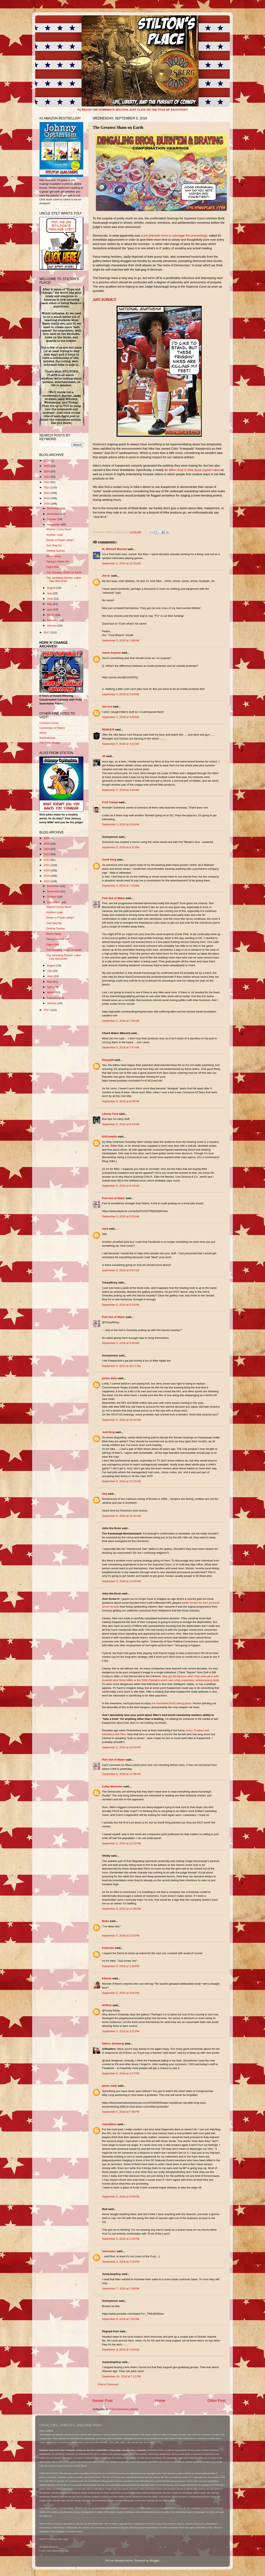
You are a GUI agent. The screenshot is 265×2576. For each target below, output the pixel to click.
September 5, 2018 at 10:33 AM (121, 1481)
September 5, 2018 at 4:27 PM (120, 2073)
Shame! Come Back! (59, 529)
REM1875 (108, 729)
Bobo (105, 1921)
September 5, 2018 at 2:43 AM (120, 694)
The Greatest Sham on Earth (64, 572)
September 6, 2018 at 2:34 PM (120, 2238)
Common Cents (49, 722)
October (52, 519)
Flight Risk (52, 566)
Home (160, 2400)
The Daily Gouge (49, 742)
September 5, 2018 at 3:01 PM (120, 1992)
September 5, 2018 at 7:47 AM (120, 1047)
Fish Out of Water (113, 898)
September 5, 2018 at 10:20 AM (121, 1419)
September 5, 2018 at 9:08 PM (120, 2196)
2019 (47, 498)
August (51, 587)
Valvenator (109, 2251)
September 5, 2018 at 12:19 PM (121, 1843)
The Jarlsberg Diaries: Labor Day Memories (63, 579)
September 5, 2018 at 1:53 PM (120, 1935)
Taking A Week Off (57, 561)
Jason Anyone (111, 652)
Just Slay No (54, 545)
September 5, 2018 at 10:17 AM (121, 1365)
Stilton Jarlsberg (113, 2043)
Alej (104, 1493)
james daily (109, 1378)
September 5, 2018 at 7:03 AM (120, 885)
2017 (47, 632)
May (50, 603)
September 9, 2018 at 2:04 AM (120, 2349)
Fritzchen (108, 1947)
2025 (47, 465)
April (50, 609)
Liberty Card (110, 1113)
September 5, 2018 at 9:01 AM (120, 1270)
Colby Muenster (112, 1786)
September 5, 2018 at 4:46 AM (120, 789)
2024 (47, 471)
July (50, 593)
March (51, 614)
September (54, 524)
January (52, 625)
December (53, 508)
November (53, 513)
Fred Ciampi (110, 802)
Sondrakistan (47, 737)
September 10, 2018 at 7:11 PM (121, 2376)
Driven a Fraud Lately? (60, 540)
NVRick (107, 2005)
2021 (47, 487)
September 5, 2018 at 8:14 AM (120, 1185)
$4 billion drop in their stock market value (192, 470)
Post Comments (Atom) (124, 2409)
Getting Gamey (55, 550)
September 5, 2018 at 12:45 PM (121, 1908)
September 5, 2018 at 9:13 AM (120, 1304)
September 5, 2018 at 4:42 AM (120, 743)
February (53, 620)
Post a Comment (108, 2384)
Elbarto (107, 1978)
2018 (47, 503)
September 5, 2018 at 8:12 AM (120, 1124)
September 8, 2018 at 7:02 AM (120, 2319)
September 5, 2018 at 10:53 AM (121, 1581)
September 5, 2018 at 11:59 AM (121, 1774)
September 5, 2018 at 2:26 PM (120, 1966)
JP (103, 756)
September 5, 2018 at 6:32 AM (120, 847)
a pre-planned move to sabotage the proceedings (174, 235)
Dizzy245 (108, 1059)
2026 (47, 460)
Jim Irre (107, 706)
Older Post (216, 2400)
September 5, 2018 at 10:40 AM (121, 1515)
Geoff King (109, 859)
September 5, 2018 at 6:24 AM (120, 824)
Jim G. (106, 575)
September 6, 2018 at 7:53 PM (120, 2261)
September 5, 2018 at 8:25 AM (120, 1216)
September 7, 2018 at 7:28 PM (120, 2288)
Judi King (108, 1432)
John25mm (109, 2124)
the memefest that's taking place (171, 1703)
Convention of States (52, 727)
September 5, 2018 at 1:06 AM (120, 640)
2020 (47, 492)
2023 (47, 476)
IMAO (42, 732)
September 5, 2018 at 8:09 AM (120, 1101)
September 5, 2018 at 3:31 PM (120, 2031)
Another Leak (54, 534)
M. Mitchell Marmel (114, 549)
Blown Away (53, 556)
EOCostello (109, 1136)
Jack (105, 1228)
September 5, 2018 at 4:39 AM (120, 717)
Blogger (154, 2560)
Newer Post (103, 2400)
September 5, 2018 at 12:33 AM (121, 563)
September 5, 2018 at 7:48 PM (120, 2111)
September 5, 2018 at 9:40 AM (120, 1343)
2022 (47, 482)
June (50, 598)
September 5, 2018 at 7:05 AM (120, 1020)
